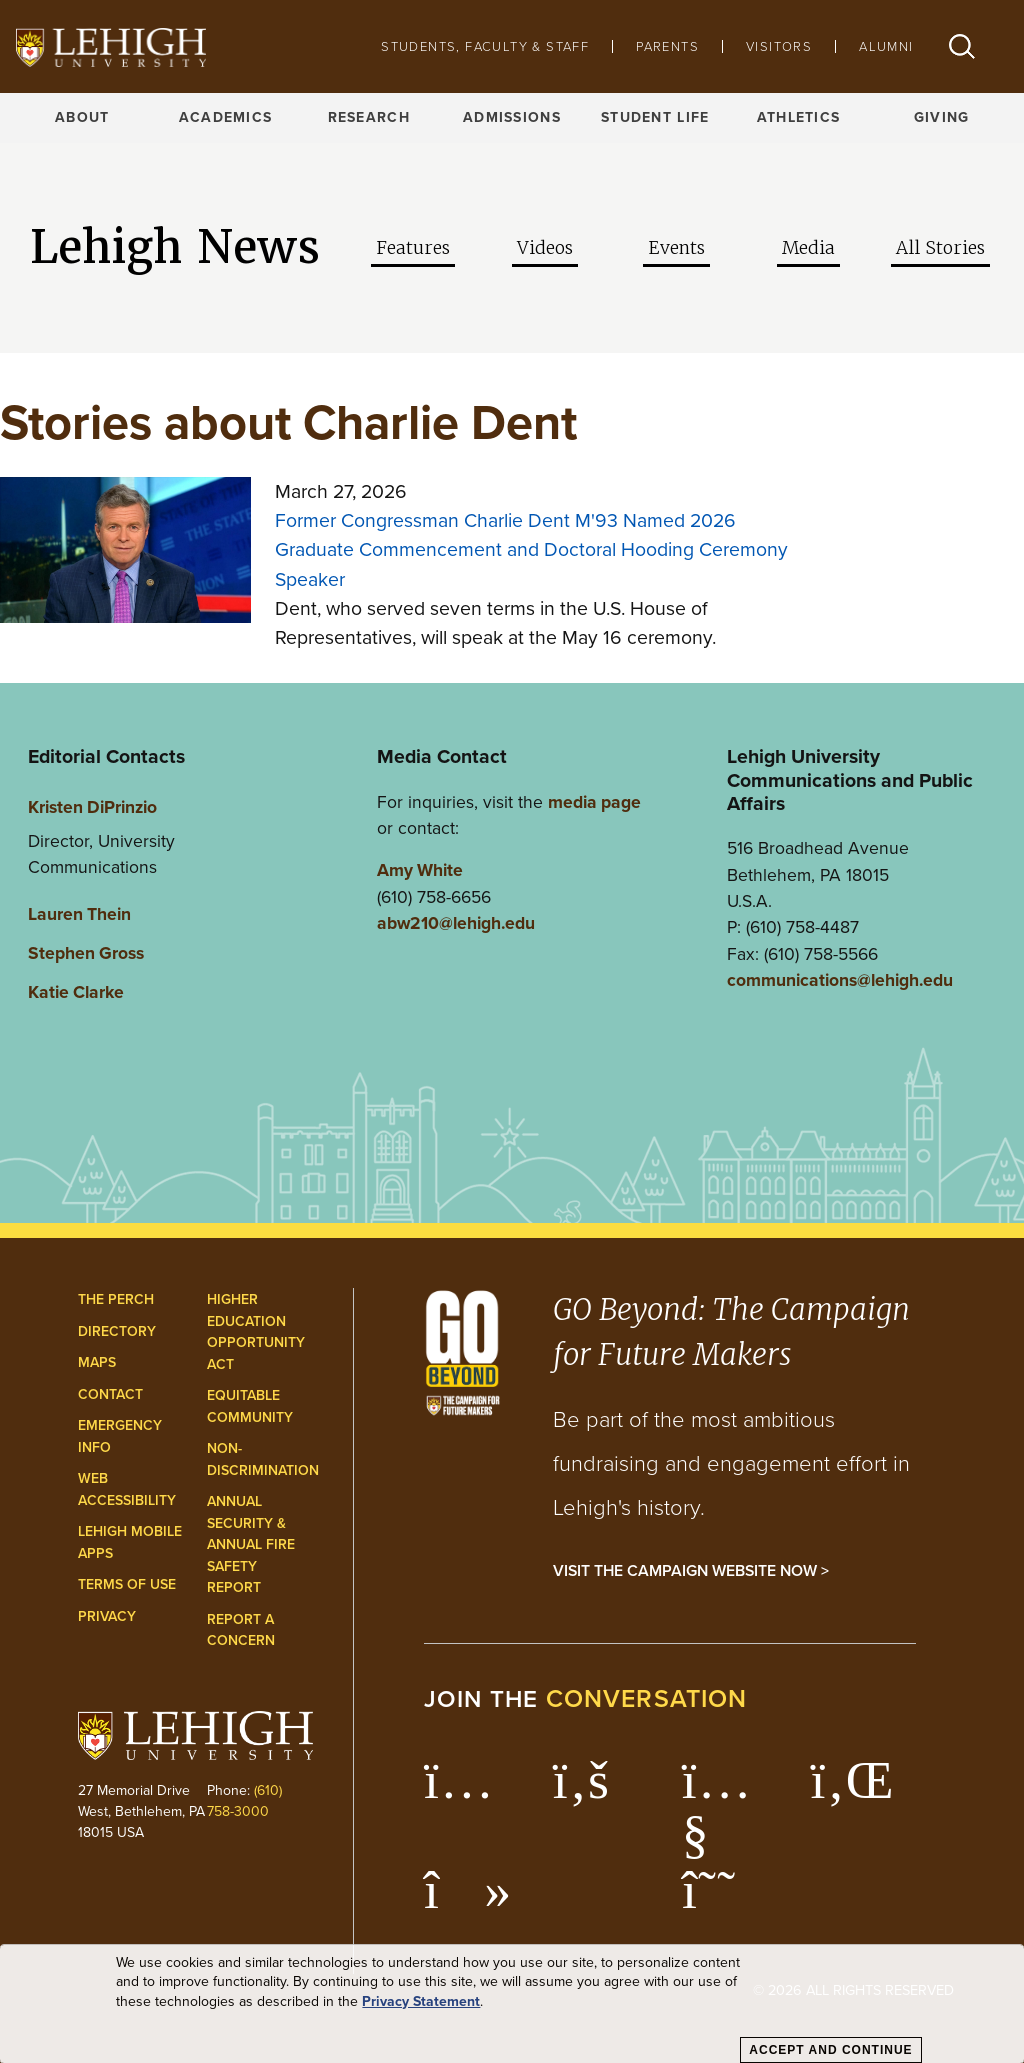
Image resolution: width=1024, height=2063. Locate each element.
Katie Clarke (76, 992)
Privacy (107, 1616)
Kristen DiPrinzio (92, 807)
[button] (962, 46)
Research (369, 117)
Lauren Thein (79, 914)
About (82, 117)
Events (676, 248)
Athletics (799, 117)
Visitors (779, 46)
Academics (226, 117)
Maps (97, 1362)
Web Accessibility (127, 1489)
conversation (647, 1698)
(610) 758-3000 (244, 1801)
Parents (667, 46)
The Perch (116, 1299)
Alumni (886, 46)
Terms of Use (127, 1584)
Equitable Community (250, 1406)
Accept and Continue (830, 2050)
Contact (110, 1394)
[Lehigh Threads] (719, 1900)
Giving (942, 117)
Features (413, 248)
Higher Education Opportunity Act (256, 1332)
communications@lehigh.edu (840, 980)
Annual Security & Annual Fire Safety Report (251, 1544)
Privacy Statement (421, 2002)
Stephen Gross (86, 953)
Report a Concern (241, 1630)
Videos (545, 248)
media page (594, 802)
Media (808, 248)
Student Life (655, 117)
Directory (117, 1331)
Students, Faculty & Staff (485, 46)
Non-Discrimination (263, 1459)
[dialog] (512, 2004)
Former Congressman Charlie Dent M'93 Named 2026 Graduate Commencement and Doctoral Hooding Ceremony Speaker (531, 550)
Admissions (512, 117)
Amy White (420, 870)
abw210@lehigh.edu (456, 923)
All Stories (940, 248)
